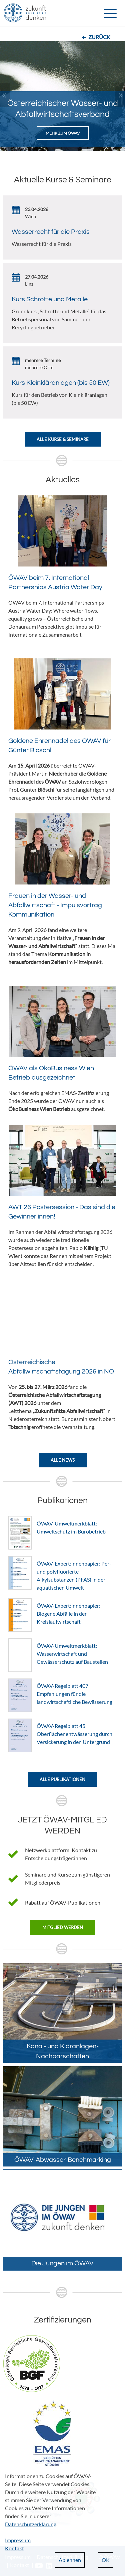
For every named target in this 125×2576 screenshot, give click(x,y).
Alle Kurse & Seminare (63, 439)
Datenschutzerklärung (30, 2524)
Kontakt (14, 2548)
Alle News (63, 1460)
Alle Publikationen (62, 1779)
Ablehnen (70, 2560)
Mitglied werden (62, 1927)
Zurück (99, 37)
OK (106, 2560)
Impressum (18, 2540)
